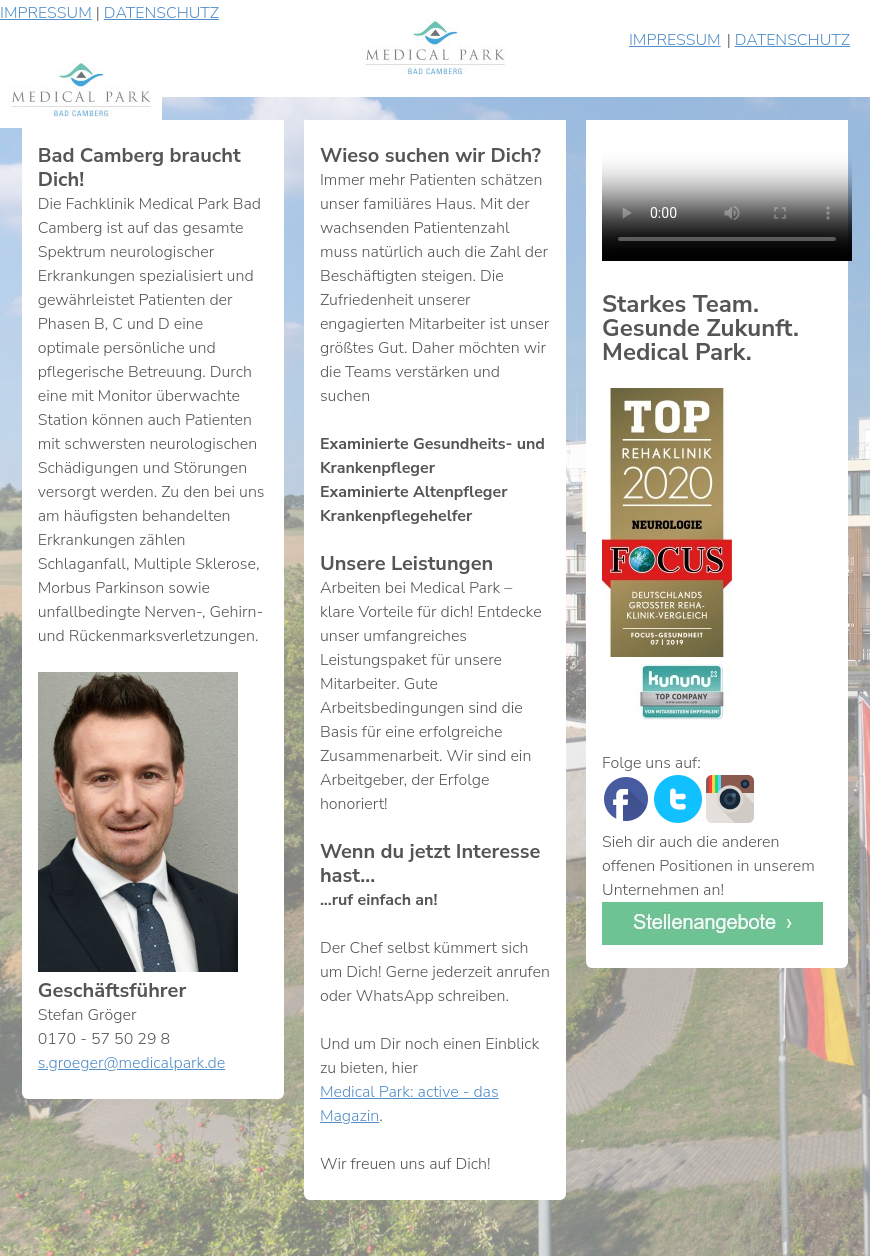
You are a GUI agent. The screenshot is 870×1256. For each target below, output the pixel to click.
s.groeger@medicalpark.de (131, 1063)
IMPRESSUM (46, 13)
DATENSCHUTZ (161, 13)
